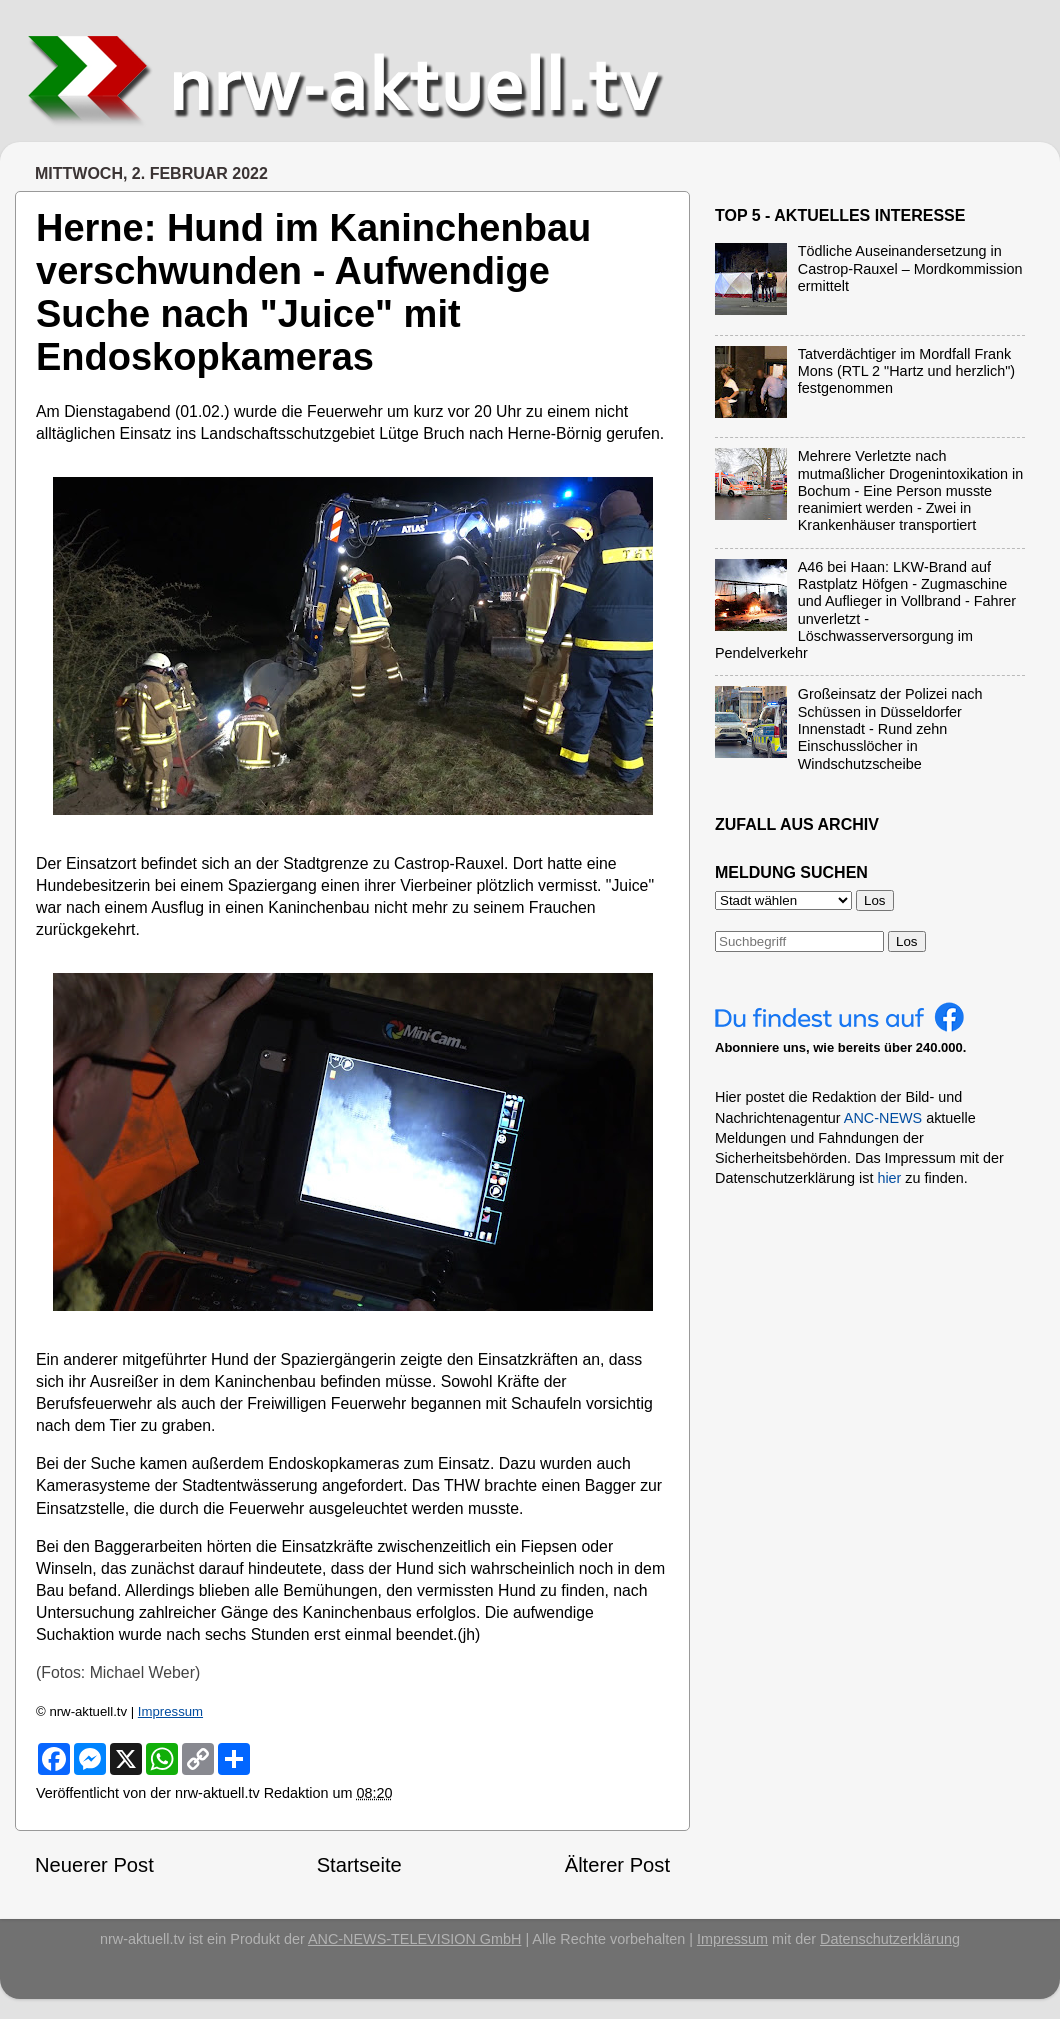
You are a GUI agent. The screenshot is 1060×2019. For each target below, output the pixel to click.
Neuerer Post (94, 1865)
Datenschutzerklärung (890, 1939)
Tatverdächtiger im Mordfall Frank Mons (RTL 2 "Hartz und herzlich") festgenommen (906, 371)
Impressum (170, 1711)
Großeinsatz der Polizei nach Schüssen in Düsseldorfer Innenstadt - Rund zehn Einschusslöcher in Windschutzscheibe (890, 728)
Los (907, 941)
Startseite (359, 1865)
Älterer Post (617, 1865)
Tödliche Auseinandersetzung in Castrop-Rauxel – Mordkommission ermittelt (910, 268)
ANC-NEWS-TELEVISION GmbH (415, 1939)
